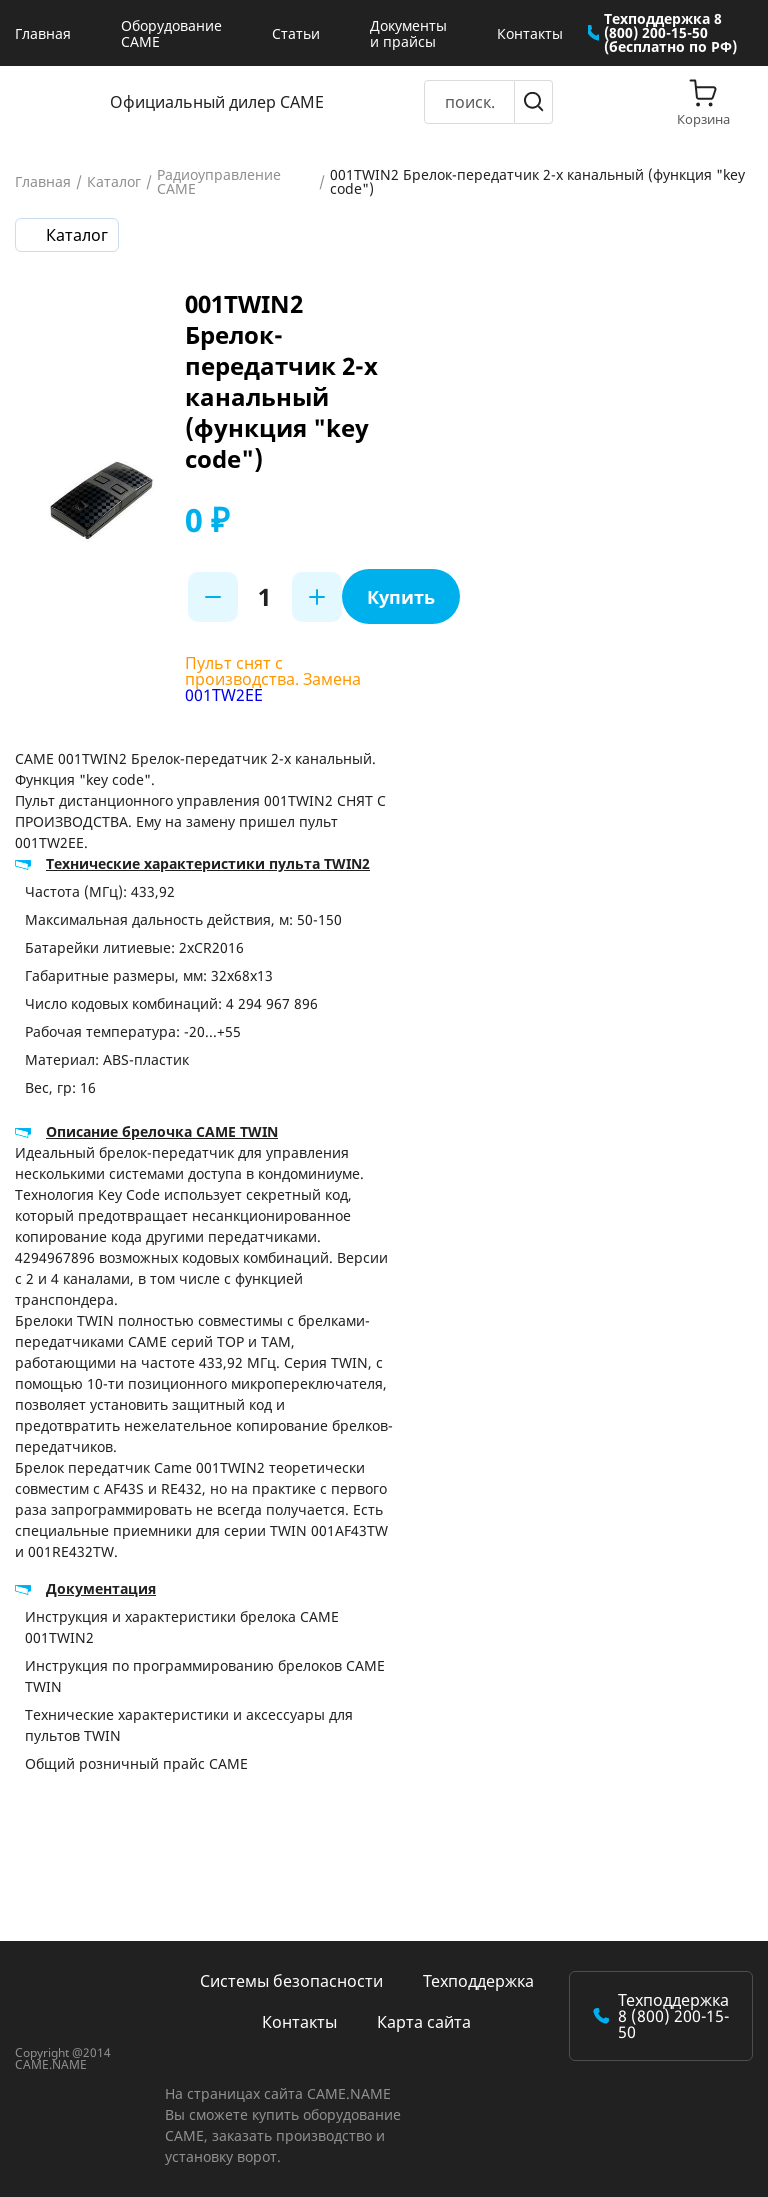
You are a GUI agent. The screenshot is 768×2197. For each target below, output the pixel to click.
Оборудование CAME (171, 33)
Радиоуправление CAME (219, 182)
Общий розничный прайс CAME (136, 1763)
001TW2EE (224, 695)
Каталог (114, 182)
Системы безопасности (291, 1981)
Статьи (296, 33)
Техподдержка (478, 1981)
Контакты (530, 33)
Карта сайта (424, 2022)
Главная (43, 33)
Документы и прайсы (408, 33)
